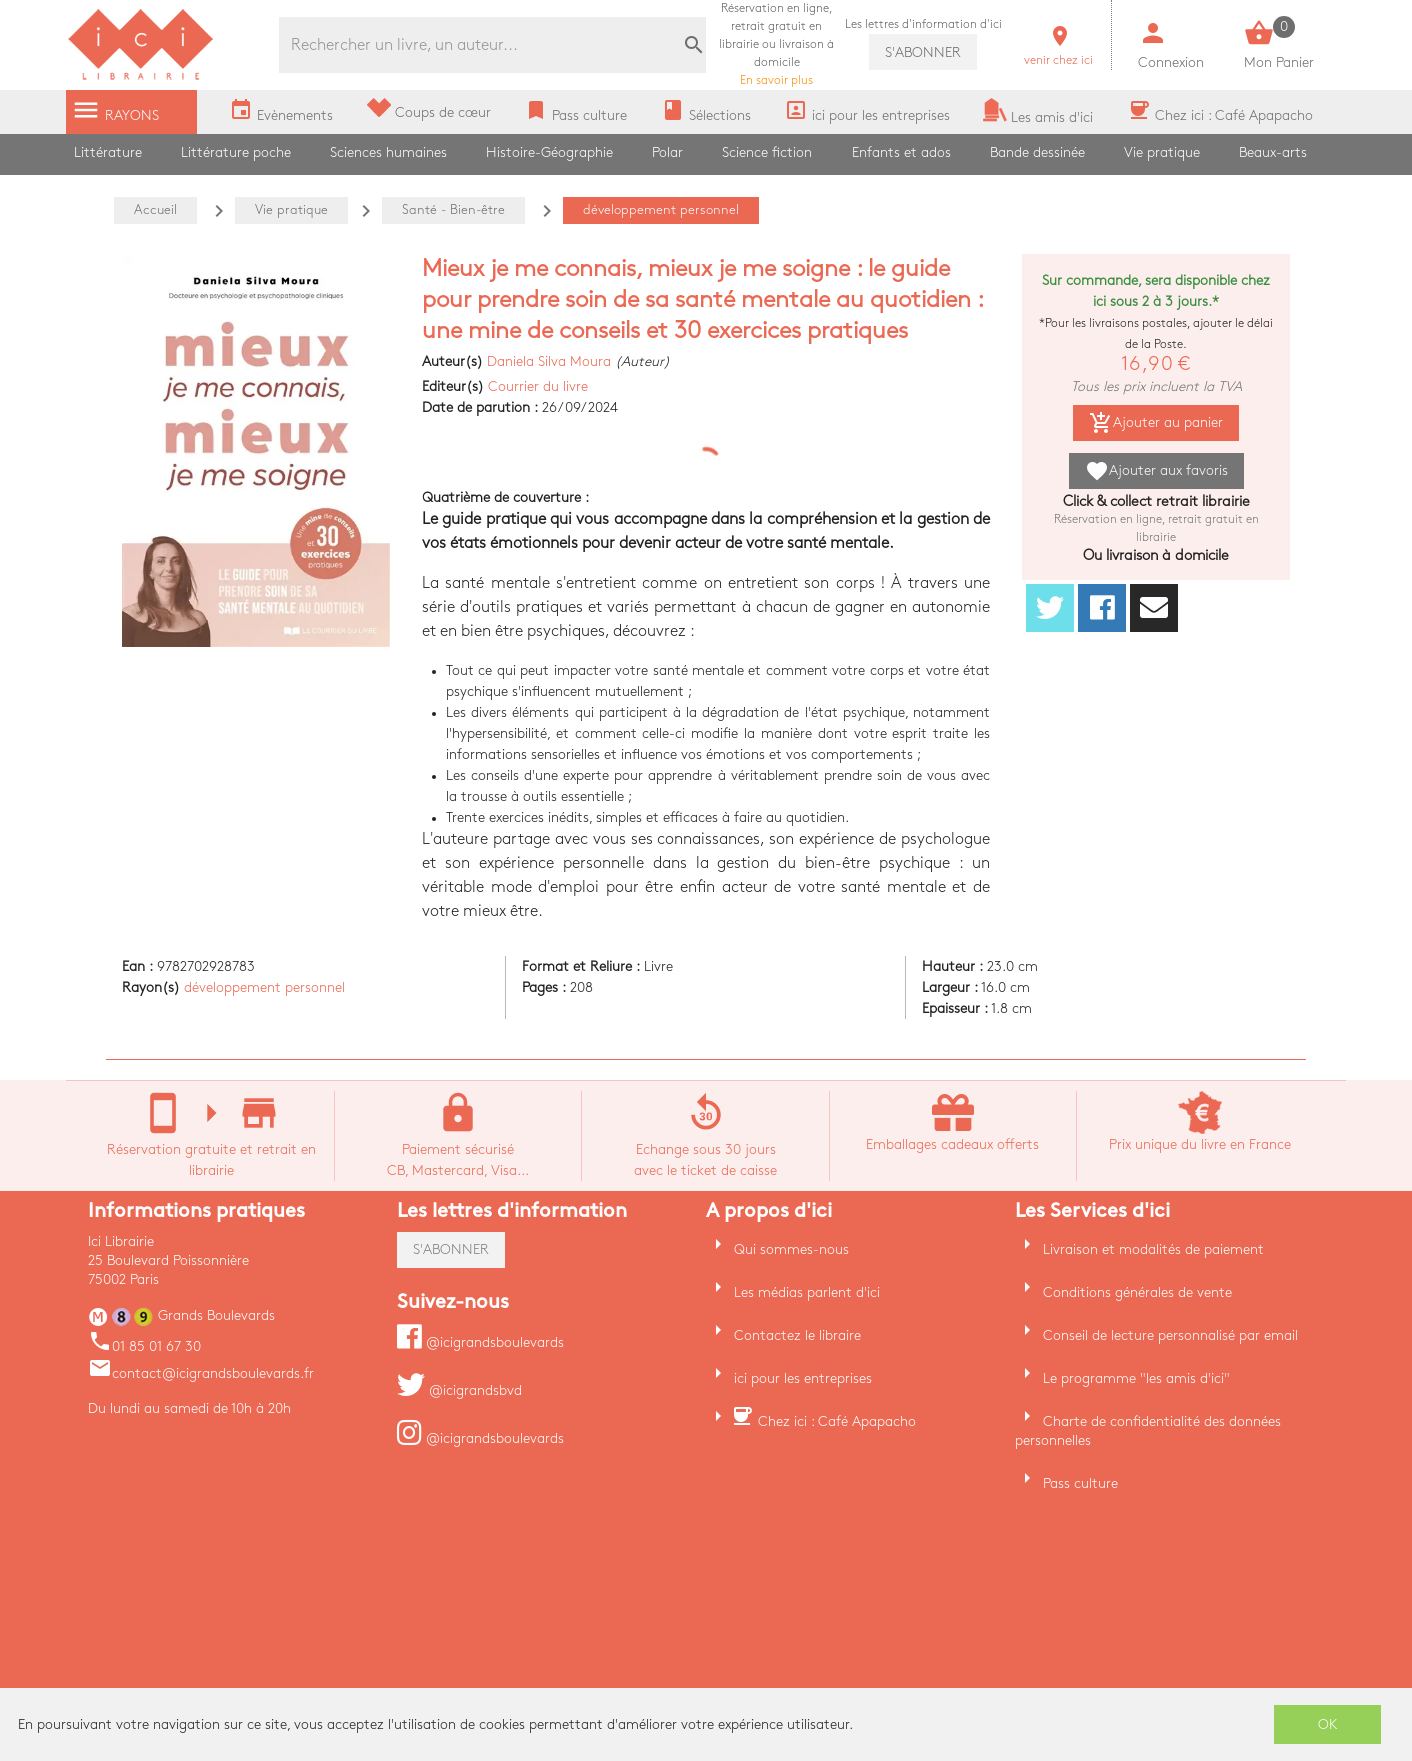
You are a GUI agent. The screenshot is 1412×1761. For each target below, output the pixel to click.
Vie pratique (1162, 152)
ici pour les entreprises (803, 1378)
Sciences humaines (388, 152)
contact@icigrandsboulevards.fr (201, 1373)
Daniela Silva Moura (549, 361)
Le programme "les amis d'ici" (1136, 1378)
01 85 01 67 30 (144, 1346)
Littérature (108, 152)
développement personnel (264, 987)
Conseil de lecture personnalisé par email (1170, 1335)
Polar (667, 152)
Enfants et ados (901, 152)
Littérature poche (236, 152)
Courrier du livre (538, 386)
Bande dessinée (1037, 152)
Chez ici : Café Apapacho (837, 1421)
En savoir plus (776, 44)
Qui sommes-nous (791, 1249)
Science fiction (767, 152)
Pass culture (1080, 1483)
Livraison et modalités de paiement (1153, 1249)
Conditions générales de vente (1137, 1292)
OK (1328, 1724)
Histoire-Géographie (549, 152)
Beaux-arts (1273, 152)
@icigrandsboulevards (480, 1342)
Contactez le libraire (797, 1335)
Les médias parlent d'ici (807, 1292)
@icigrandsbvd (459, 1390)
